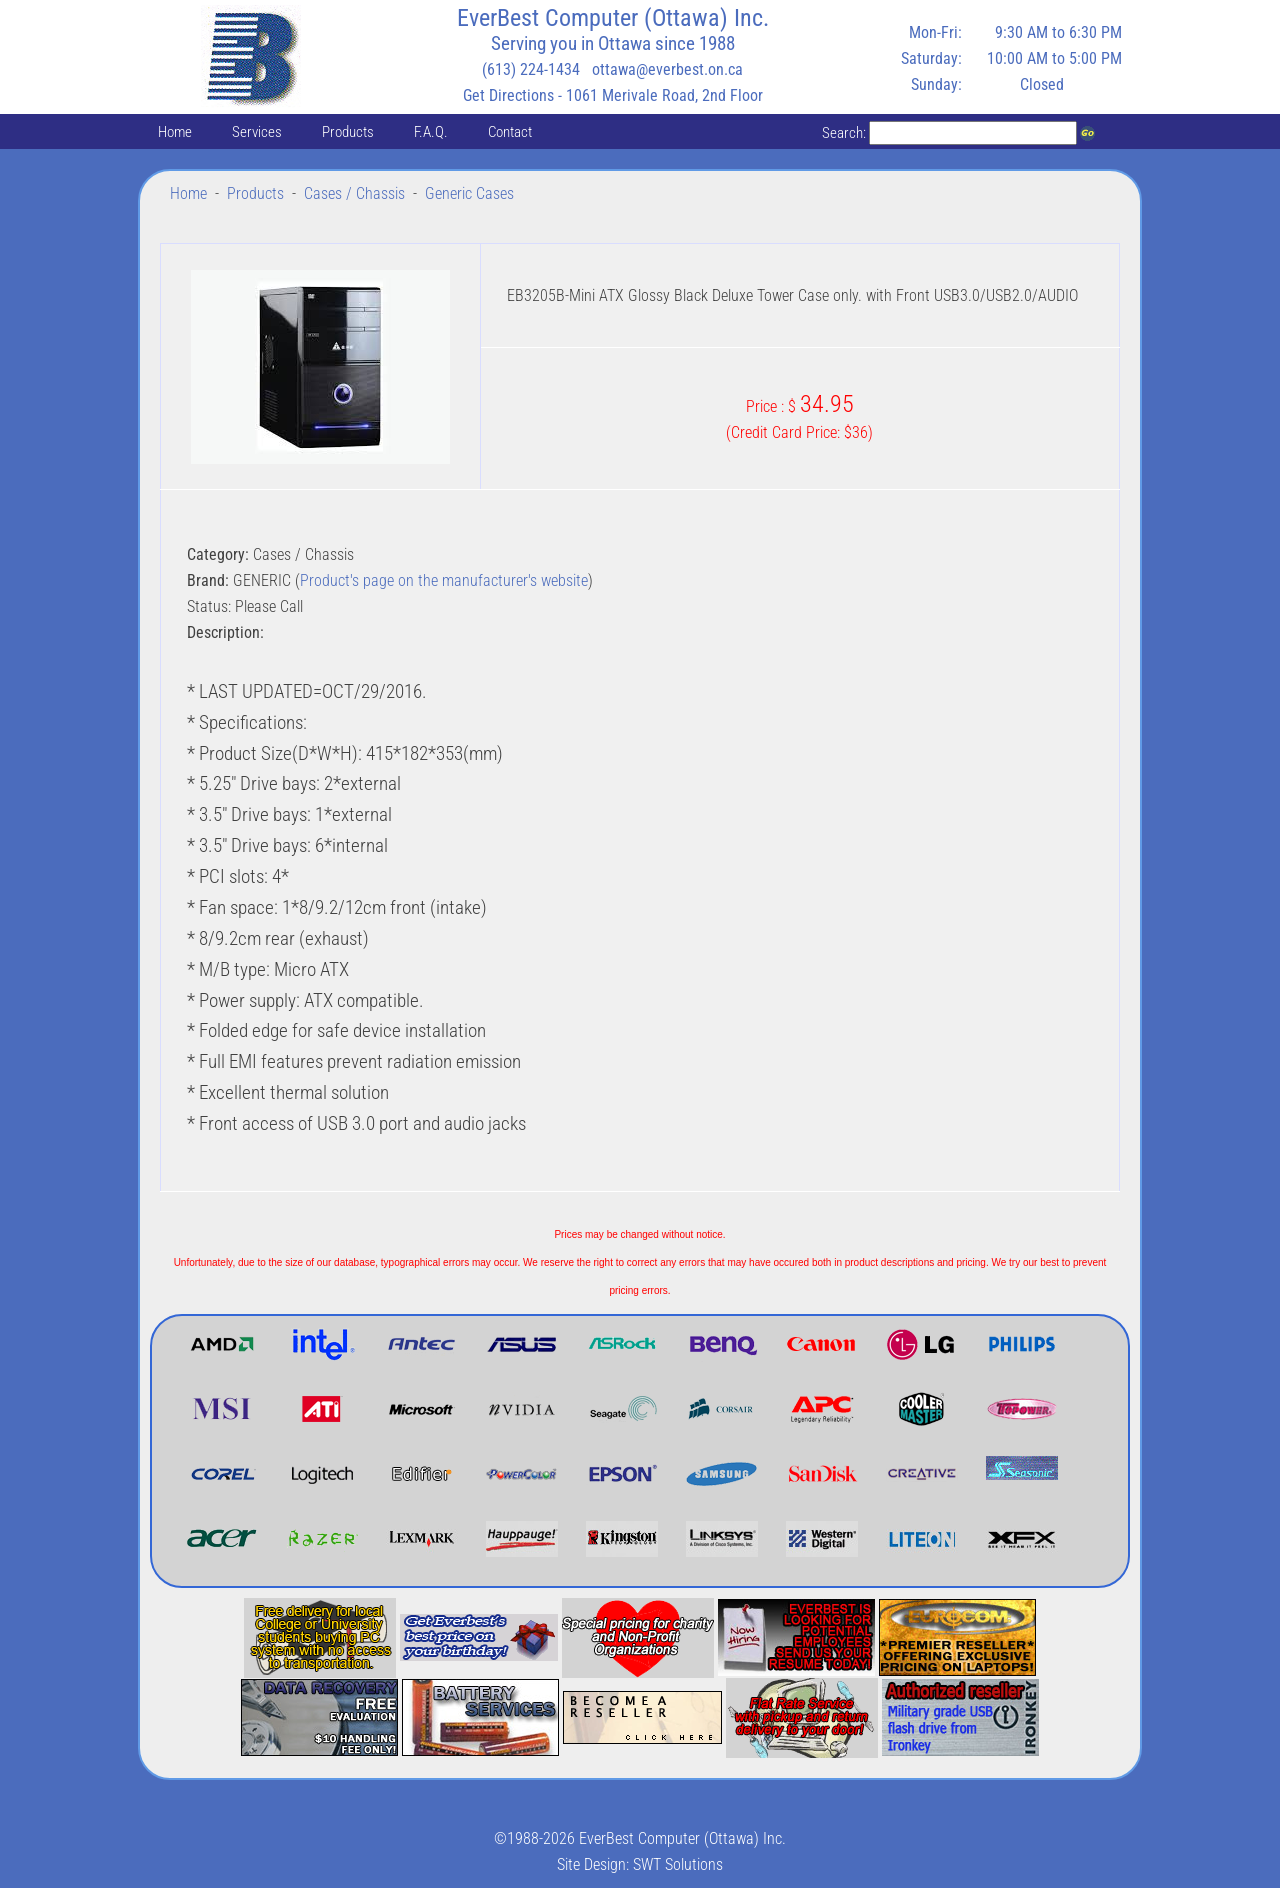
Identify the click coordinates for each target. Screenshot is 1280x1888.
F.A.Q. (431, 132)
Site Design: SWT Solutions (640, 1864)
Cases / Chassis (354, 193)
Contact (510, 132)
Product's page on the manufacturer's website (444, 580)
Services (257, 132)
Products (348, 132)
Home (175, 132)
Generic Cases (469, 193)
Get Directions (508, 95)
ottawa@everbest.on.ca (667, 69)
